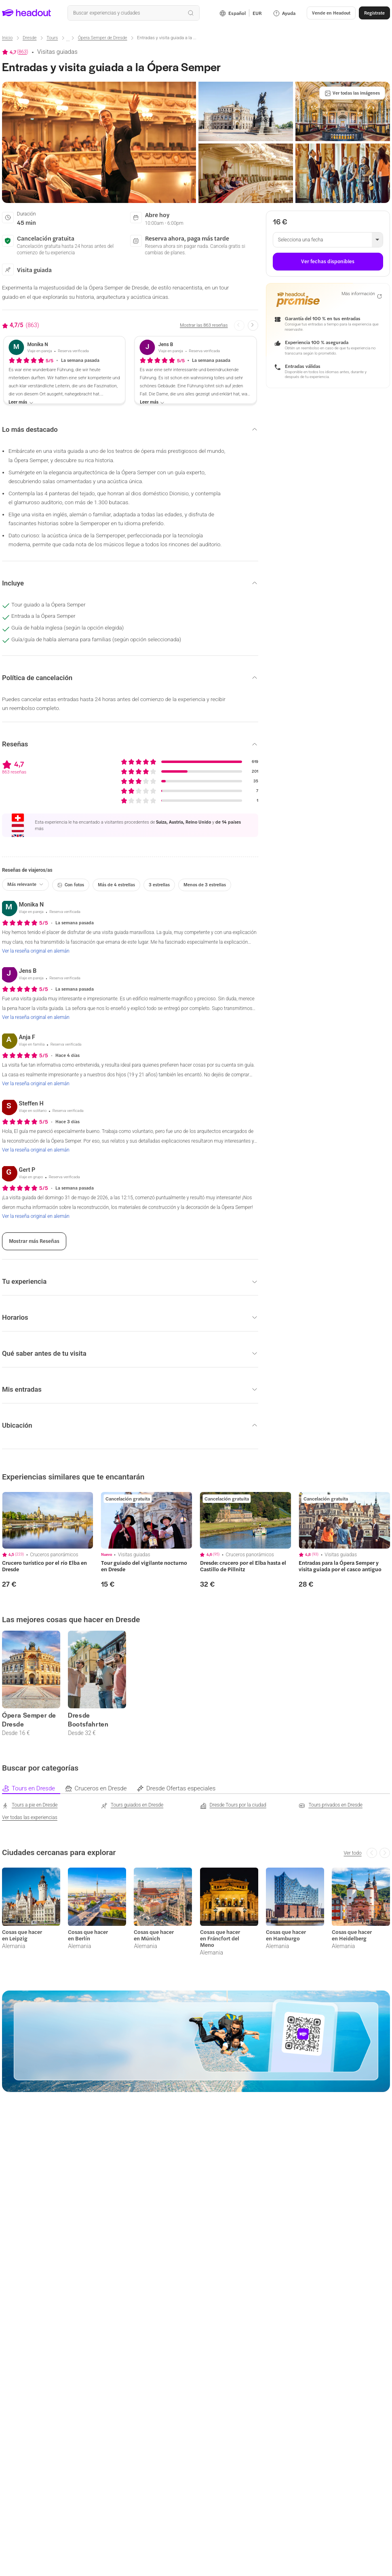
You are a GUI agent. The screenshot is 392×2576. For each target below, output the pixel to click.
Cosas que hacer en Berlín (88, 1935)
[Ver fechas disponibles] (328, 261)
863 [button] (23, 52)
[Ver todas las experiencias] (29, 1817)
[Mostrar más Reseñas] (34, 1241)
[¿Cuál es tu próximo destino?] (133, 13)
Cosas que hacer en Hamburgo (286, 1935)
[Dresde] (29, 38)
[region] (47, 1520)
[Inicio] (7, 38)
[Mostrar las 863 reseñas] (204, 325)
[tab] (33, 1788)
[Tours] (52, 38)
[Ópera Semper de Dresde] (102, 38)
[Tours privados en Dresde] (330, 1805)
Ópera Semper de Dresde (29, 1720)
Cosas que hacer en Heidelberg (352, 1935)
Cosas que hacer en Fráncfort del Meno (220, 1938)
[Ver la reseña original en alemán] (36, 951)
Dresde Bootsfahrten (88, 1720)
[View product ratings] (15, 52)
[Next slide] (253, 325)
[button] (331, 12)
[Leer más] (21, 402)
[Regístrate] (374, 12)
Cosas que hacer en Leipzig (22, 1935)
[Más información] (361, 295)
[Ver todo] (352, 1852)
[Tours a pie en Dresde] (29, 1805)
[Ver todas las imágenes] (352, 93)
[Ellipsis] (67, 41)
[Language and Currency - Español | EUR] (241, 13)
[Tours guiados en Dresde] (132, 1805)
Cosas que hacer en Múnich (154, 1935)
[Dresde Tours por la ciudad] (233, 1805)
